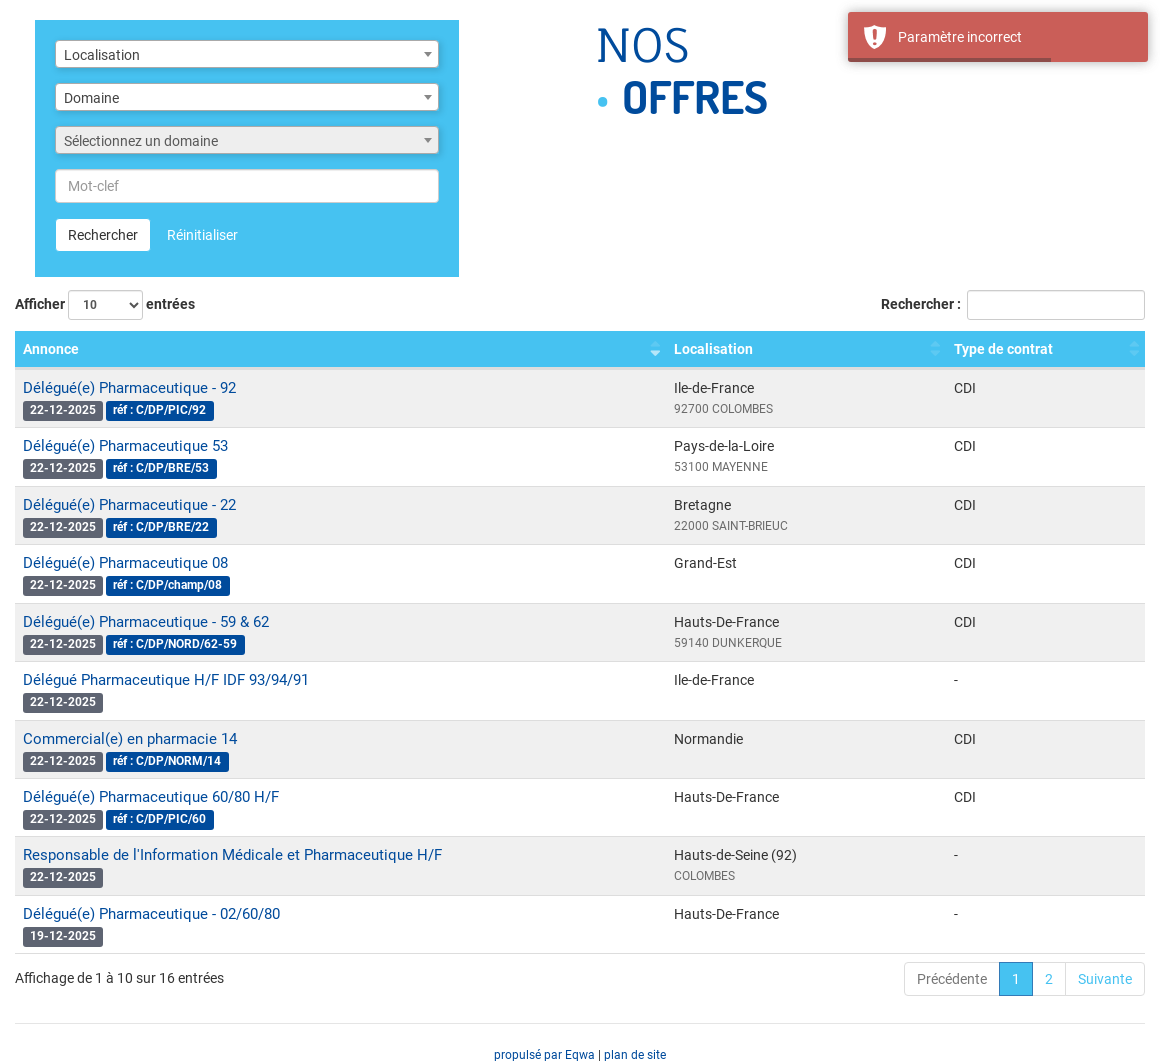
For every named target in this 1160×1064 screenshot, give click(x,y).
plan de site (635, 1055)
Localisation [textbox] (102, 55)
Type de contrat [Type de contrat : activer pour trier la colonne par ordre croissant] (1003, 349)
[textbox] (247, 141)
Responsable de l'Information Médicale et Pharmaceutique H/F (232, 855)
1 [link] (1016, 979)
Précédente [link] (952, 979)
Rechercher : (1013, 305)
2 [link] (1049, 979)
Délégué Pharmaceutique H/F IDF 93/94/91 (166, 680)
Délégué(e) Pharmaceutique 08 (125, 563)
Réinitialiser (202, 235)
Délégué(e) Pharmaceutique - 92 (129, 388)
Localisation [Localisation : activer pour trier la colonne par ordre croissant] (713, 349)
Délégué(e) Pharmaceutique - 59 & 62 (146, 622)
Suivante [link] (1105, 979)
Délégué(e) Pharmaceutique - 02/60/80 (151, 914)
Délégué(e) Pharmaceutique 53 (125, 446)
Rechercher (103, 235)
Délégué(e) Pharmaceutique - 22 (129, 505)
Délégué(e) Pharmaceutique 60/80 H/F (151, 797)
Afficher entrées (105, 305)
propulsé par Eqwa (546, 1055)
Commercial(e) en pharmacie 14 (130, 739)
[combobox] (247, 54)
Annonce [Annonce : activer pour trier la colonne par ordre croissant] (51, 349)
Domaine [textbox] (91, 98)
